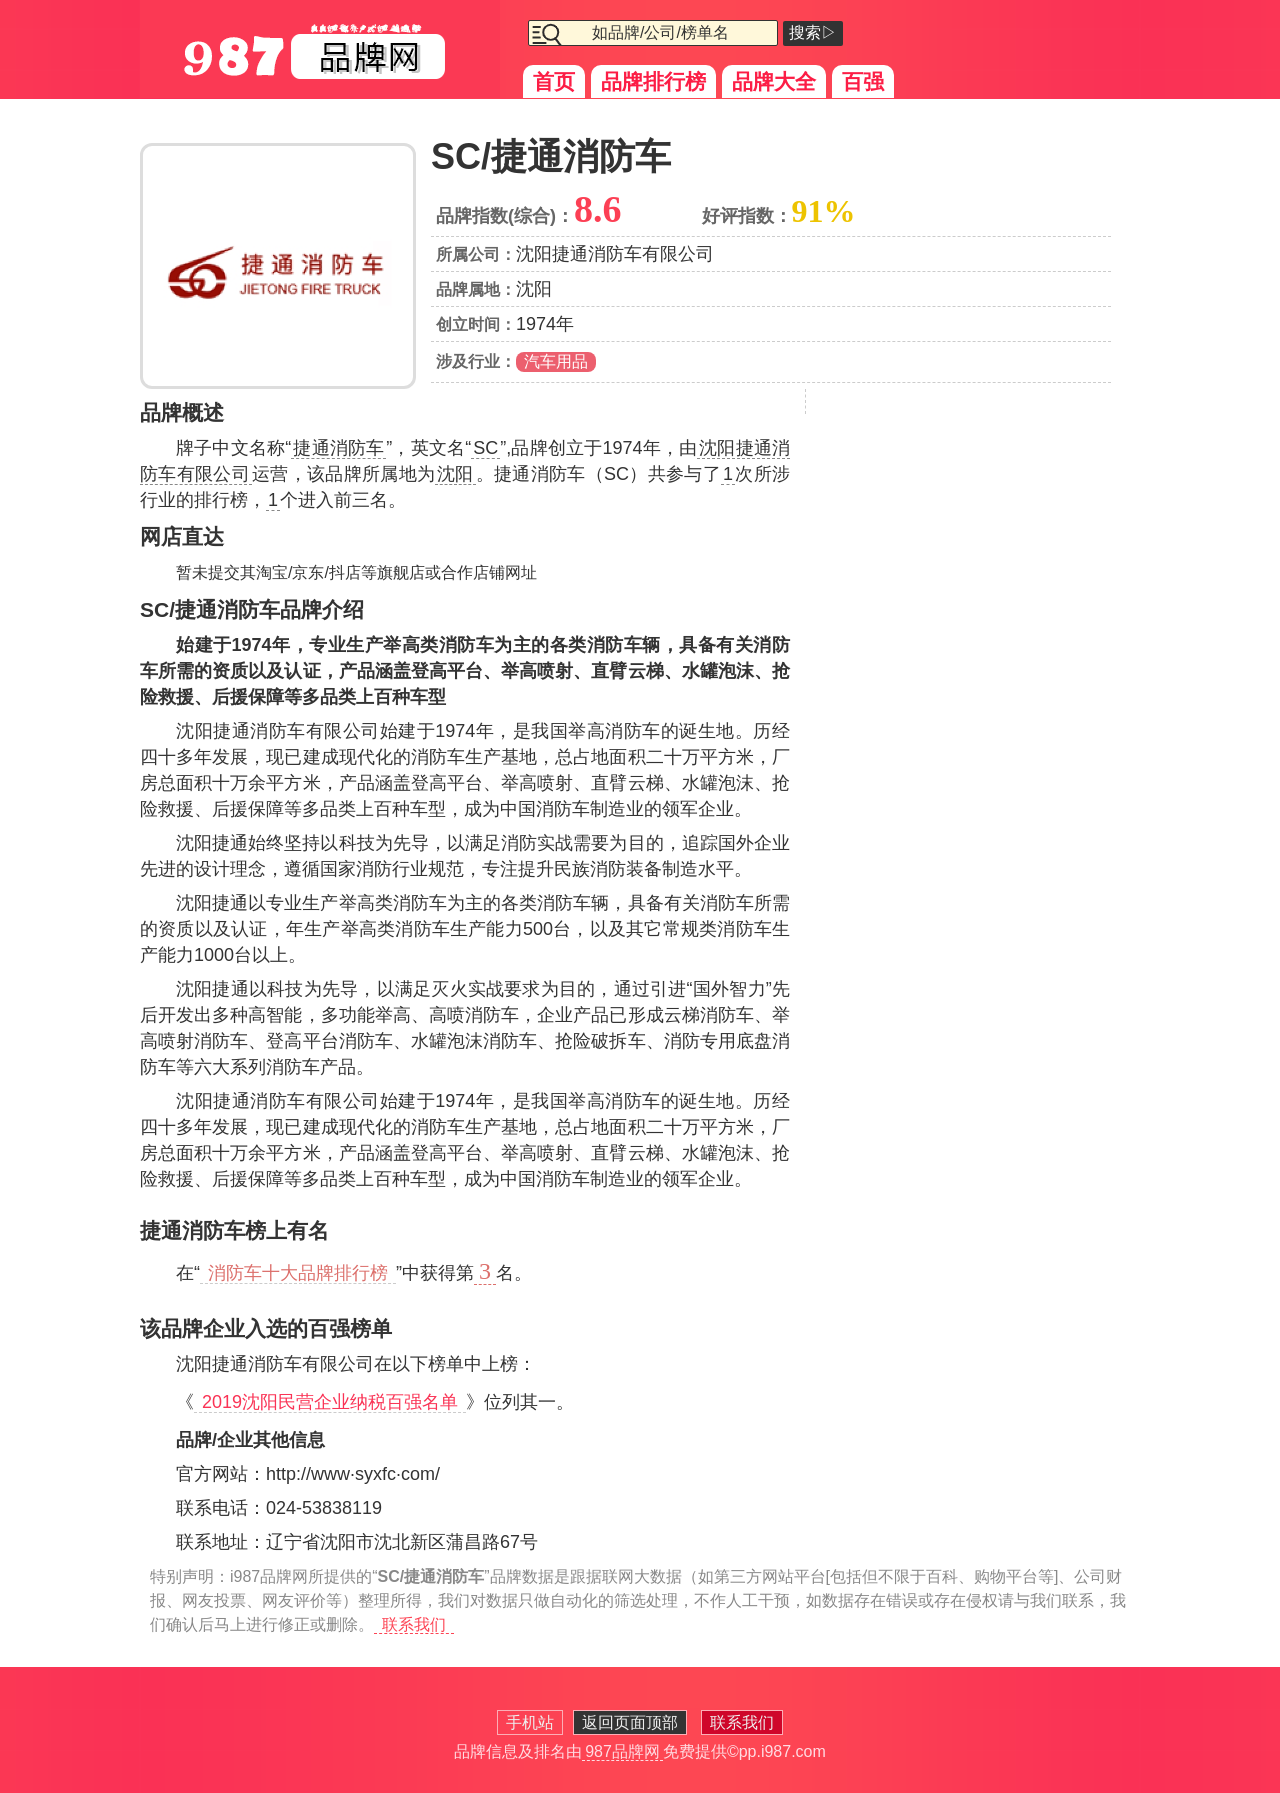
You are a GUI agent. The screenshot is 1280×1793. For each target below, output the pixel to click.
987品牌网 (622, 1751)
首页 (554, 81)
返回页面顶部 (630, 1722)
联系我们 (414, 1624)
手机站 (530, 1722)
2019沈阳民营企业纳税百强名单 (330, 1402)
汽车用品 (556, 361)
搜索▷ (813, 32)
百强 (863, 81)
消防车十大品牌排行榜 (298, 1273)
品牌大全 (774, 81)
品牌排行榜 (653, 81)
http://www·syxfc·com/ (353, 1474)
